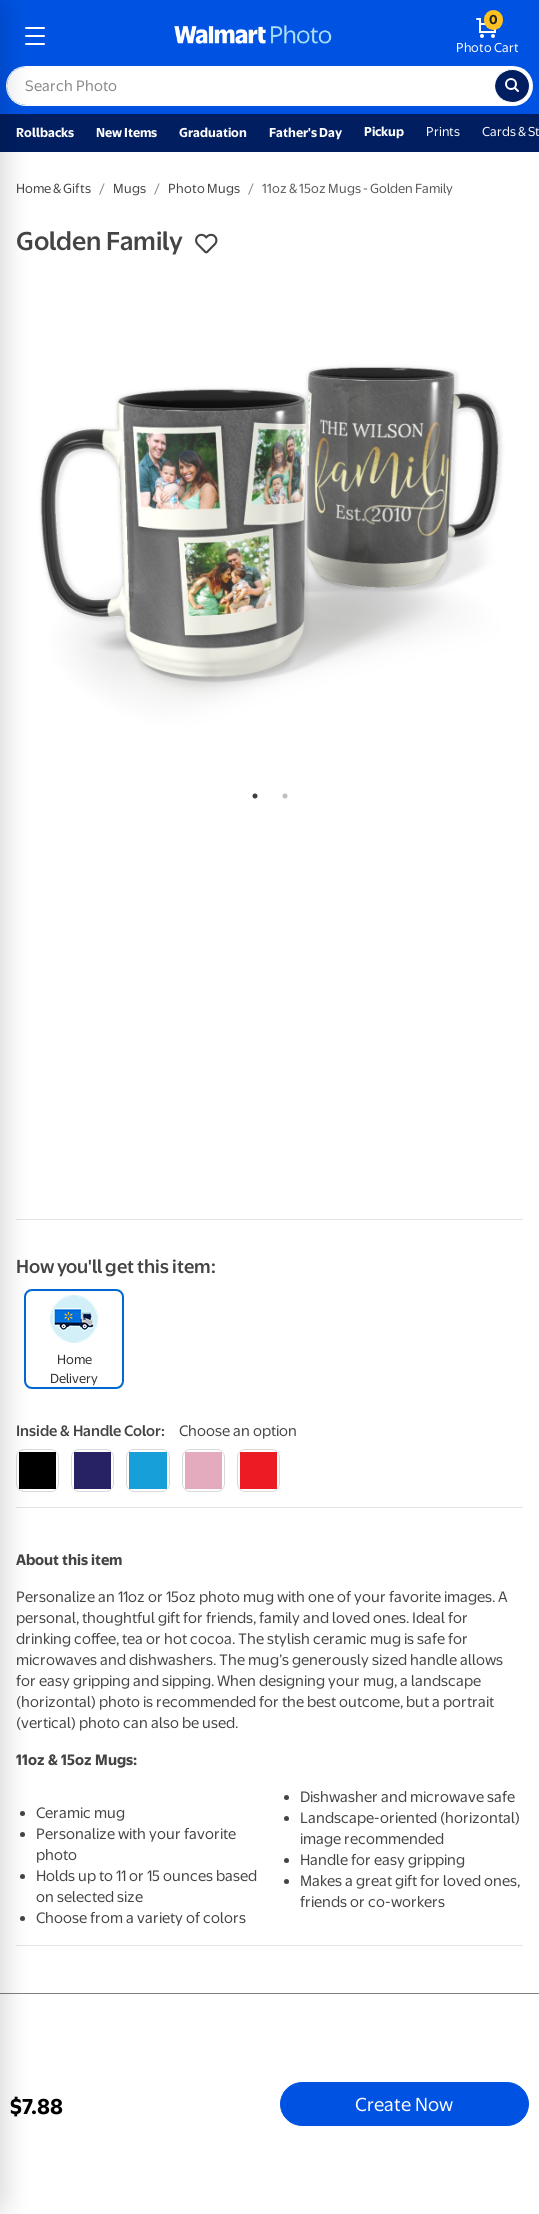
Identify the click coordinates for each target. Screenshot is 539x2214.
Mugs (129, 188)
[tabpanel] (269, 522)
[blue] (92, 1470)
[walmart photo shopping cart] (487, 36)
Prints (443, 131)
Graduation (213, 132)
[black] (37, 1470)
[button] (206, 244)
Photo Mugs (204, 188)
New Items (126, 132)
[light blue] (147, 1470)
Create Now (404, 2104)
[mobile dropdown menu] (35, 36)
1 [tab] (251, 792)
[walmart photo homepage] (253, 36)
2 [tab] (281, 792)
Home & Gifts (53, 188)
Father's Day (305, 132)
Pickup (384, 131)
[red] (258, 1470)
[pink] (203, 1470)
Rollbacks (45, 132)
